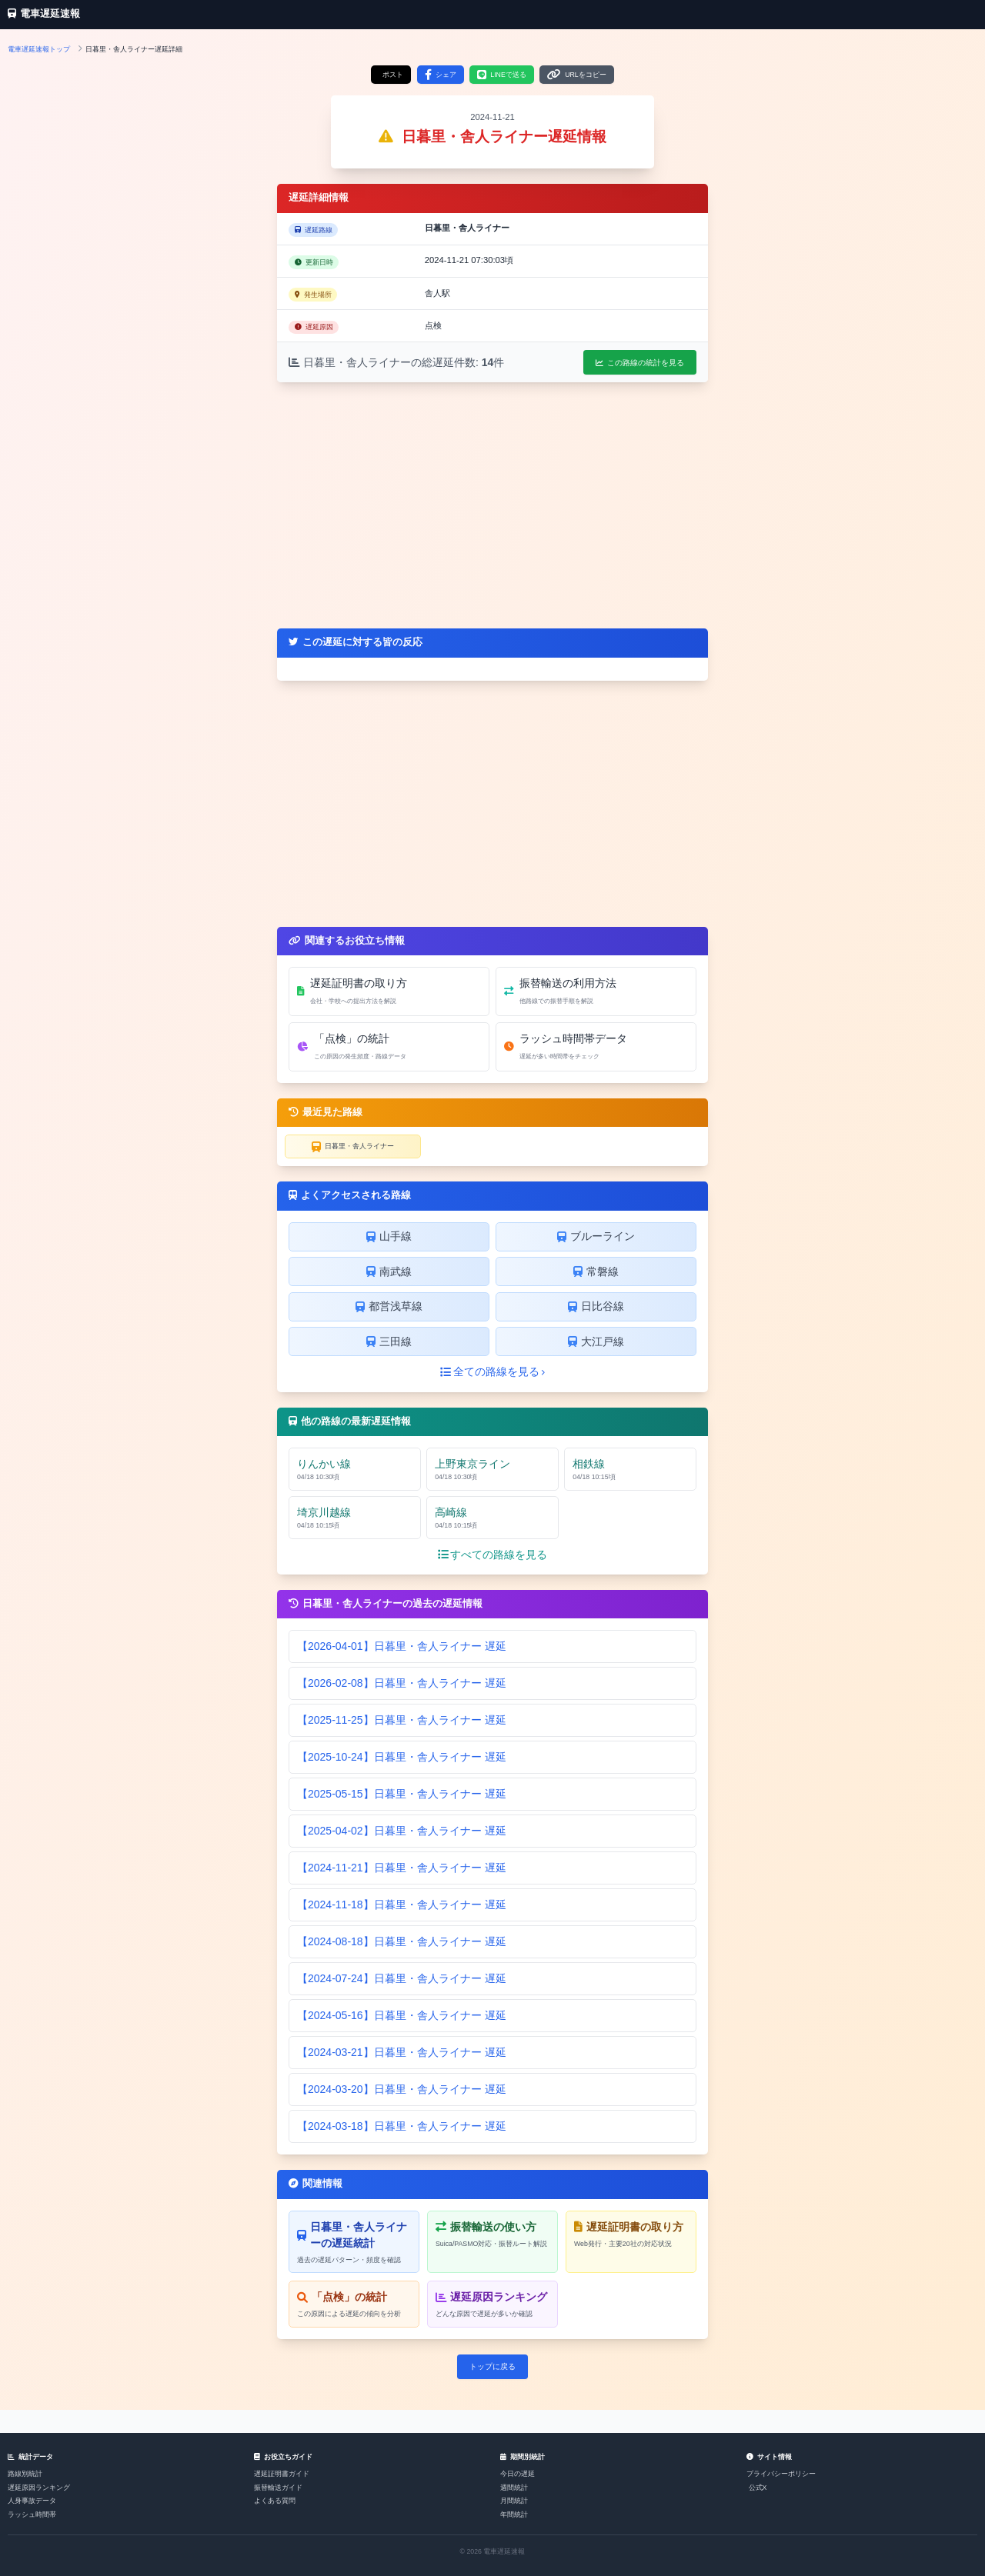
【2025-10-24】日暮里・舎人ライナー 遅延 (401, 1757)
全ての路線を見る (492, 1371)
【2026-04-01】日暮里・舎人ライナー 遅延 (401, 1646)
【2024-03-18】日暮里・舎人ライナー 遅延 (401, 2126)
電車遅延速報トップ (39, 49)
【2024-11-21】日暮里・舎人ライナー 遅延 (401, 1867)
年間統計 (514, 2514)
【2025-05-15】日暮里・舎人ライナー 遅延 (401, 1794)
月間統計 (514, 2500)
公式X (758, 2487)
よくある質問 (275, 2500)
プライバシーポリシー (781, 2474)
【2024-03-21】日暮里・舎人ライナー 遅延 (401, 2052)
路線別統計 (25, 2474)
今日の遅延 (517, 2474)
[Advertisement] (492, 505)
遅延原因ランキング (39, 2487)
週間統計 (514, 2487)
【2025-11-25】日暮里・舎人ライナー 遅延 (401, 1720)
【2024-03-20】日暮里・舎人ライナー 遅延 (401, 2089)
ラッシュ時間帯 (32, 2514)
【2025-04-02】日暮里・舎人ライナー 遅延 (401, 1831)
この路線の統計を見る (640, 362)
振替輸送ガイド (278, 2487)
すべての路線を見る (493, 1554)
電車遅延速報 (44, 13)
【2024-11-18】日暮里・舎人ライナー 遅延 (401, 1904)
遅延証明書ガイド (281, 2474)
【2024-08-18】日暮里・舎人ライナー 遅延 (401, 1941)
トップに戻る (492, 2366)
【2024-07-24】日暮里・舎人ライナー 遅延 (401, 1978)
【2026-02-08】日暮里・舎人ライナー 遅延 (401, 1683)
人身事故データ (32, 2500)
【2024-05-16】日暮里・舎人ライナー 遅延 (401, 2015)
